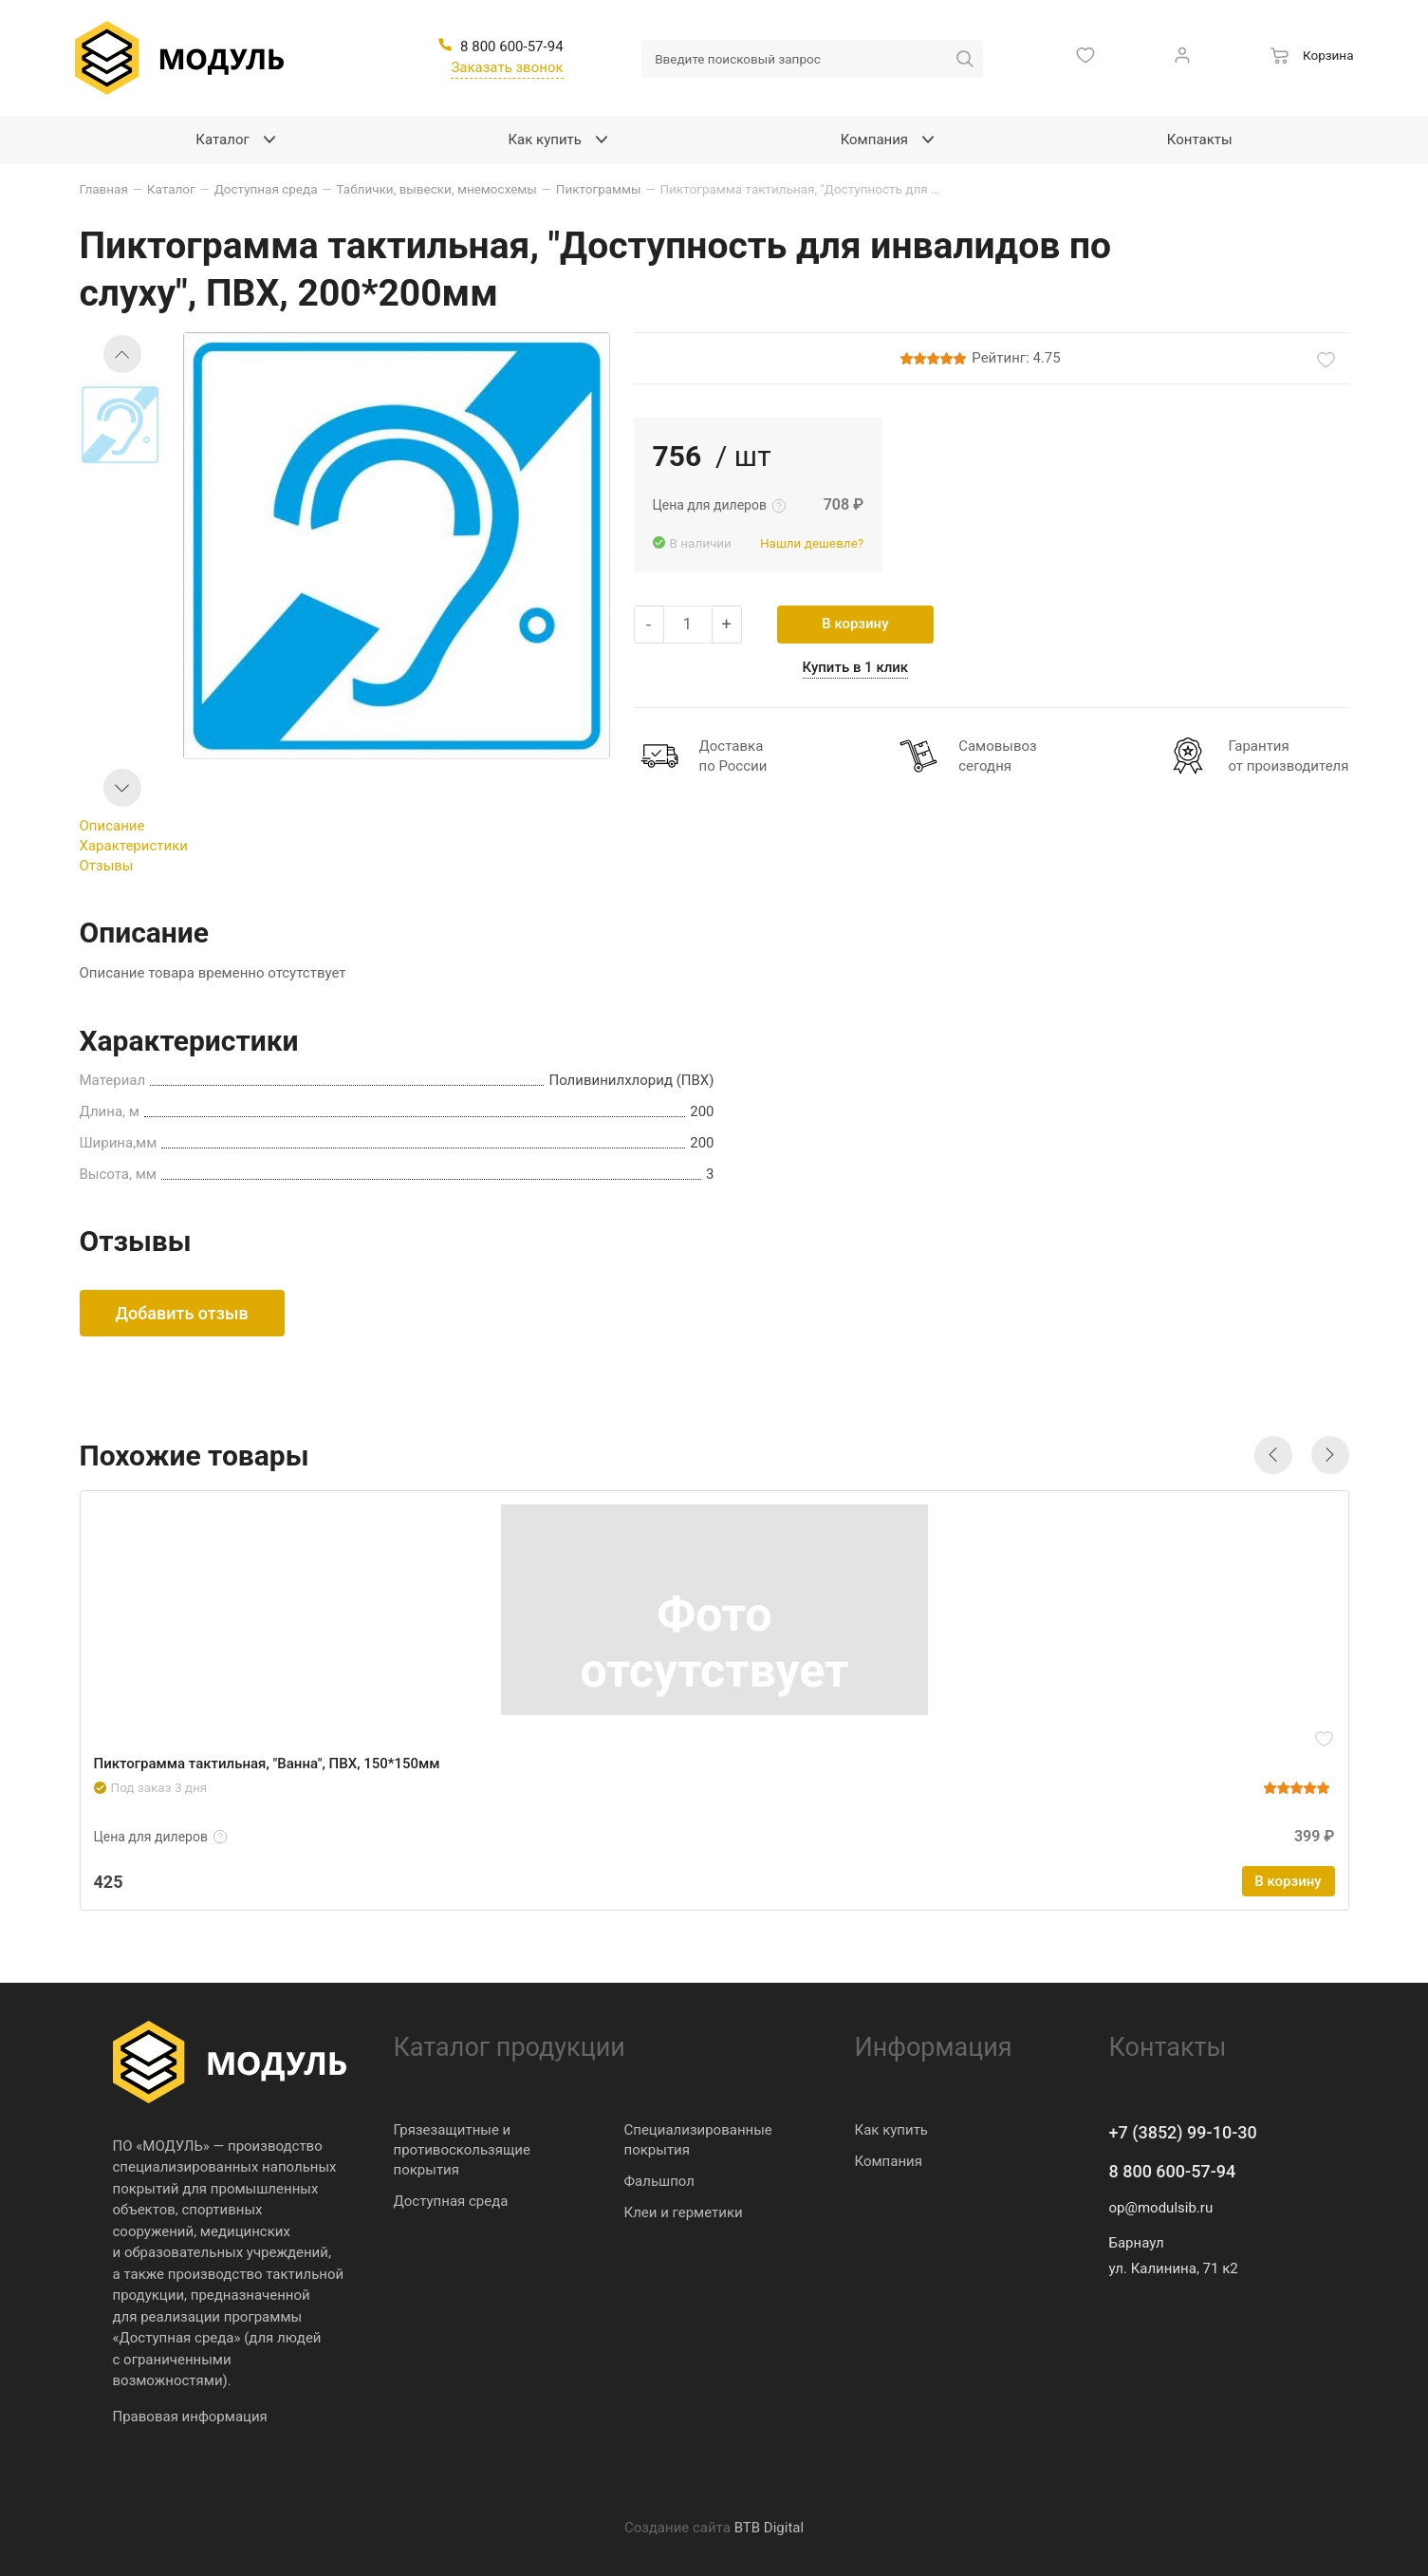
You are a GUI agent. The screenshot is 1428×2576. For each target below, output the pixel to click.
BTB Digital (769, 2527)
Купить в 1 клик (856, 667)
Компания (888, 2161)
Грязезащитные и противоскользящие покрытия (462, 2149)
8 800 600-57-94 (1172, 2171)
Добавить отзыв (182, 1313)
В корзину (855, 623)
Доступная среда (451, 2201)
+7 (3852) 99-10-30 (1183, 2132)
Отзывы (107, 865)
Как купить (892, 2129)
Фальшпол (659, 2181)
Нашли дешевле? (811, 543)
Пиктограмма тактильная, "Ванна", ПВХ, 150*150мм (267, 1763)
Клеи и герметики (683, 2212)
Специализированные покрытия (698, 2139)
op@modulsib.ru (1161, 2207)
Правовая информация (190, 2416)
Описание (112, 825)
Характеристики (134, 845)
